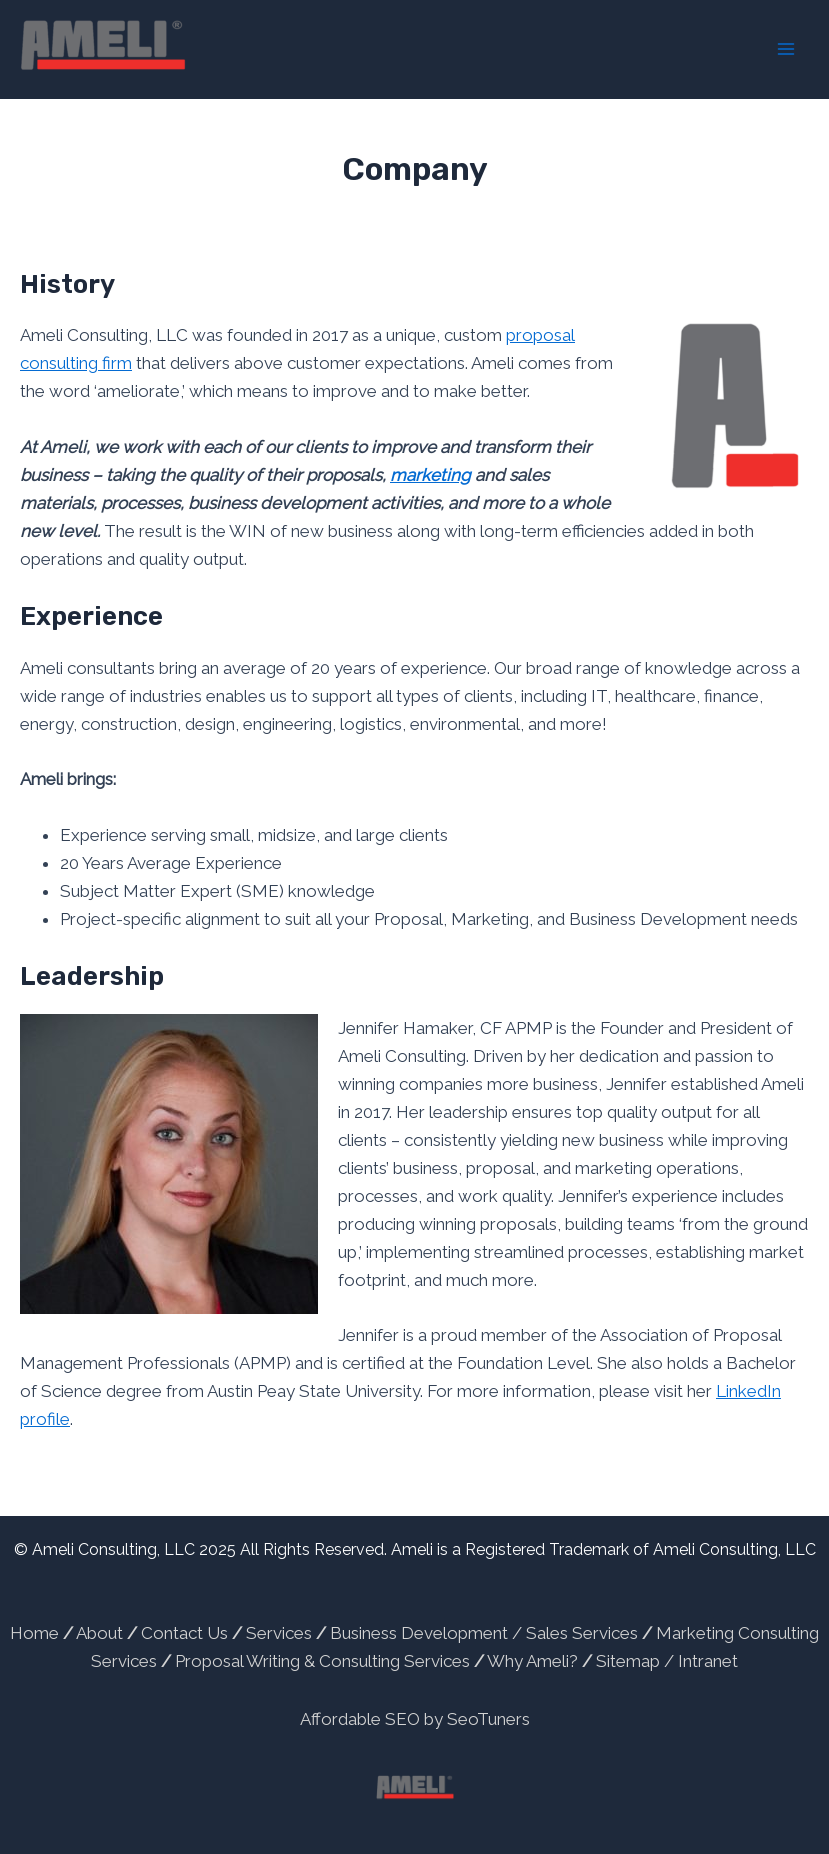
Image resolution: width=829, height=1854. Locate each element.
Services (279, 1633)
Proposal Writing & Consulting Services (322, 1661)
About (99, 1633)
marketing (430, 475)
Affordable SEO (360, 1719)
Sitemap (630, 1661)
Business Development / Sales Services (484, 1633)
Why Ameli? (532, 1661)
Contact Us (184, 1633)
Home (34, 1633)
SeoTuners (488, 1719)
